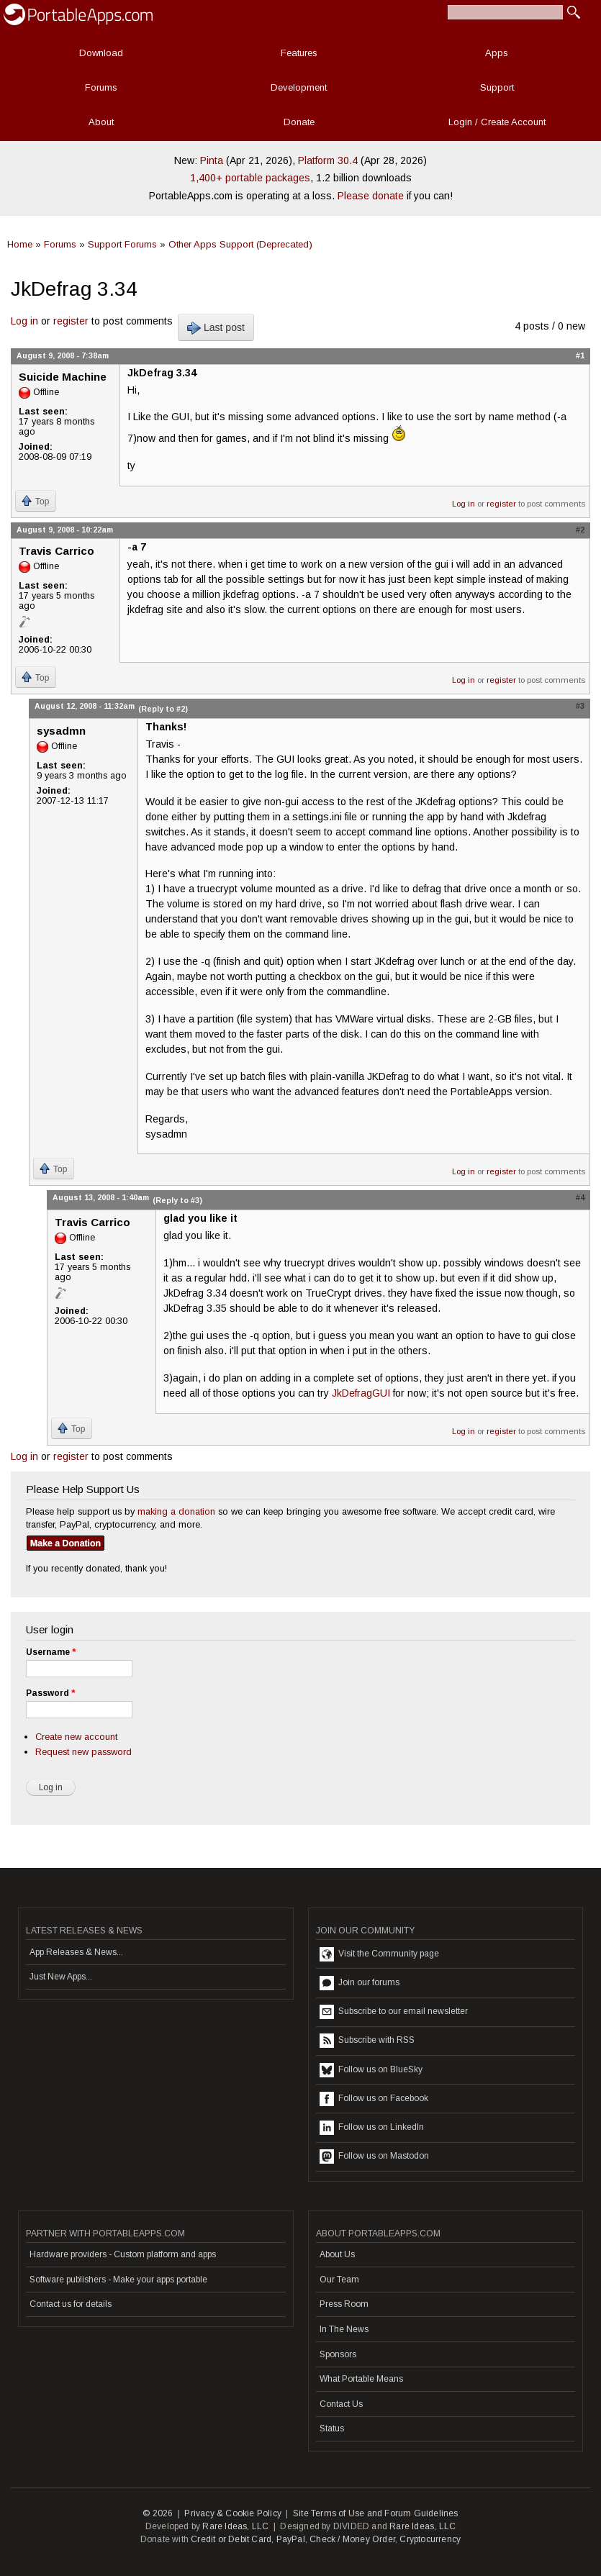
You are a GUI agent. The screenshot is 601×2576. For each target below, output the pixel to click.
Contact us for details (71, 2304)
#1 (580, 355)
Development (299, 87)
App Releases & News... (76, 1952)
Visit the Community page (379, 1954)
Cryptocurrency (430, 2539)
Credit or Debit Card (231, 2539)
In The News (344, 2329)
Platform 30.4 (328, 160)
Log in (24, 321)
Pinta (211, 160)
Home (19, 244)
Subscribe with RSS (367, 2040)
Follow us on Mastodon (374, 2156)
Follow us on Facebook (374, 2099)
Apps (496, 52)
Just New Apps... (61, 1977)
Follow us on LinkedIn (372, 2128)
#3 (580, 706)
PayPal (290, 2539)
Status (332, 2428)
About (101, 122)
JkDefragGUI (361, 1393)
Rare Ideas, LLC (235, 2526)
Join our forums (359, 1983)
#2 (580, 529)
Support (497, 87)
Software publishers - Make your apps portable (118, 2280)
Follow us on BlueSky (371, 2070)
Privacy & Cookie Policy (232, 2513)
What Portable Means (361, 2379)
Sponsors (338, 2354)
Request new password (83, 1751)
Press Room (344, 2304)
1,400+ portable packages (250, 177)
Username (51, 1652)
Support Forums (122, 244)
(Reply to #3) (177, 1200)
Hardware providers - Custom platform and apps (123, 2254)
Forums (101, 87)
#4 (580, 1197)
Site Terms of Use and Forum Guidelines (375, 2513)
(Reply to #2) (163, 708)
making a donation (176, 1511)
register (71, 321)
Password (50, 1693)
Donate (299, 122)
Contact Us (341, 2404)
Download (101, 52)
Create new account (76, 1736)
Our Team (339, 2280)
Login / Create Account (497, 122)
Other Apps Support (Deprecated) (240, 244)
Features (299, 52)
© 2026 (158, 2513)
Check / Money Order (352, 2539)
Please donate (371, 195)
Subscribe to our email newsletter (394, 2012)
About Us (337, 2254)
